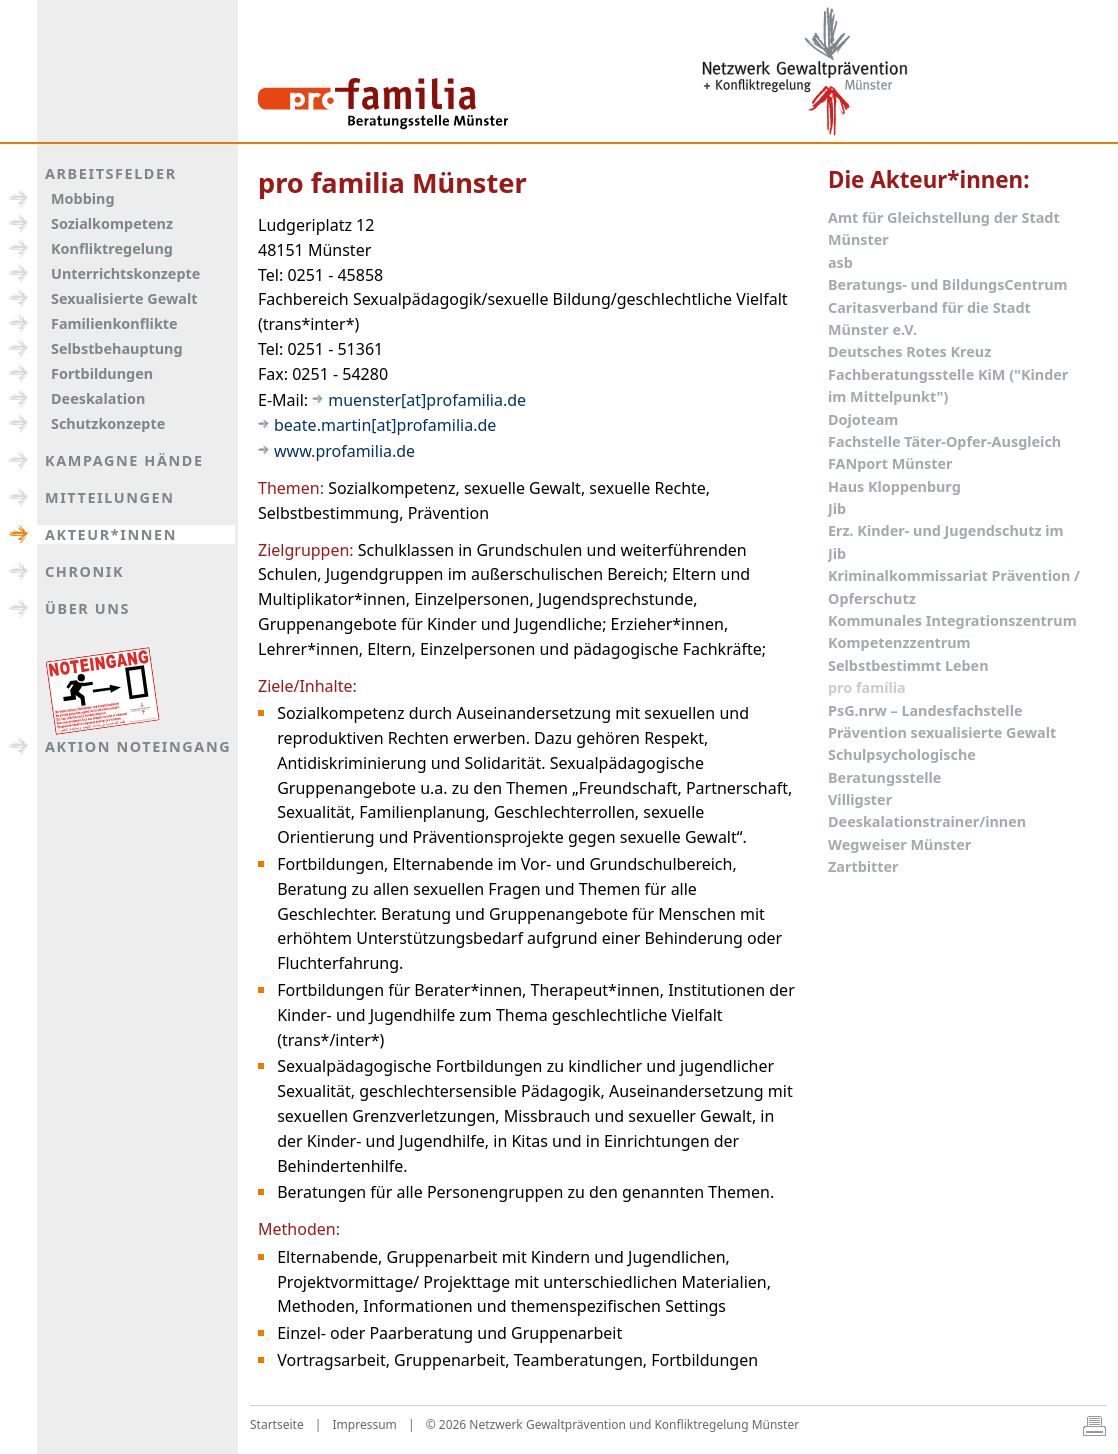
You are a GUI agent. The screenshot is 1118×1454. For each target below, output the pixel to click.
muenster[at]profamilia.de (427, 400)
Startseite (277, 1424)
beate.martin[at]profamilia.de (385, 425)
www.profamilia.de (344, 451)
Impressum (365, 1424)
